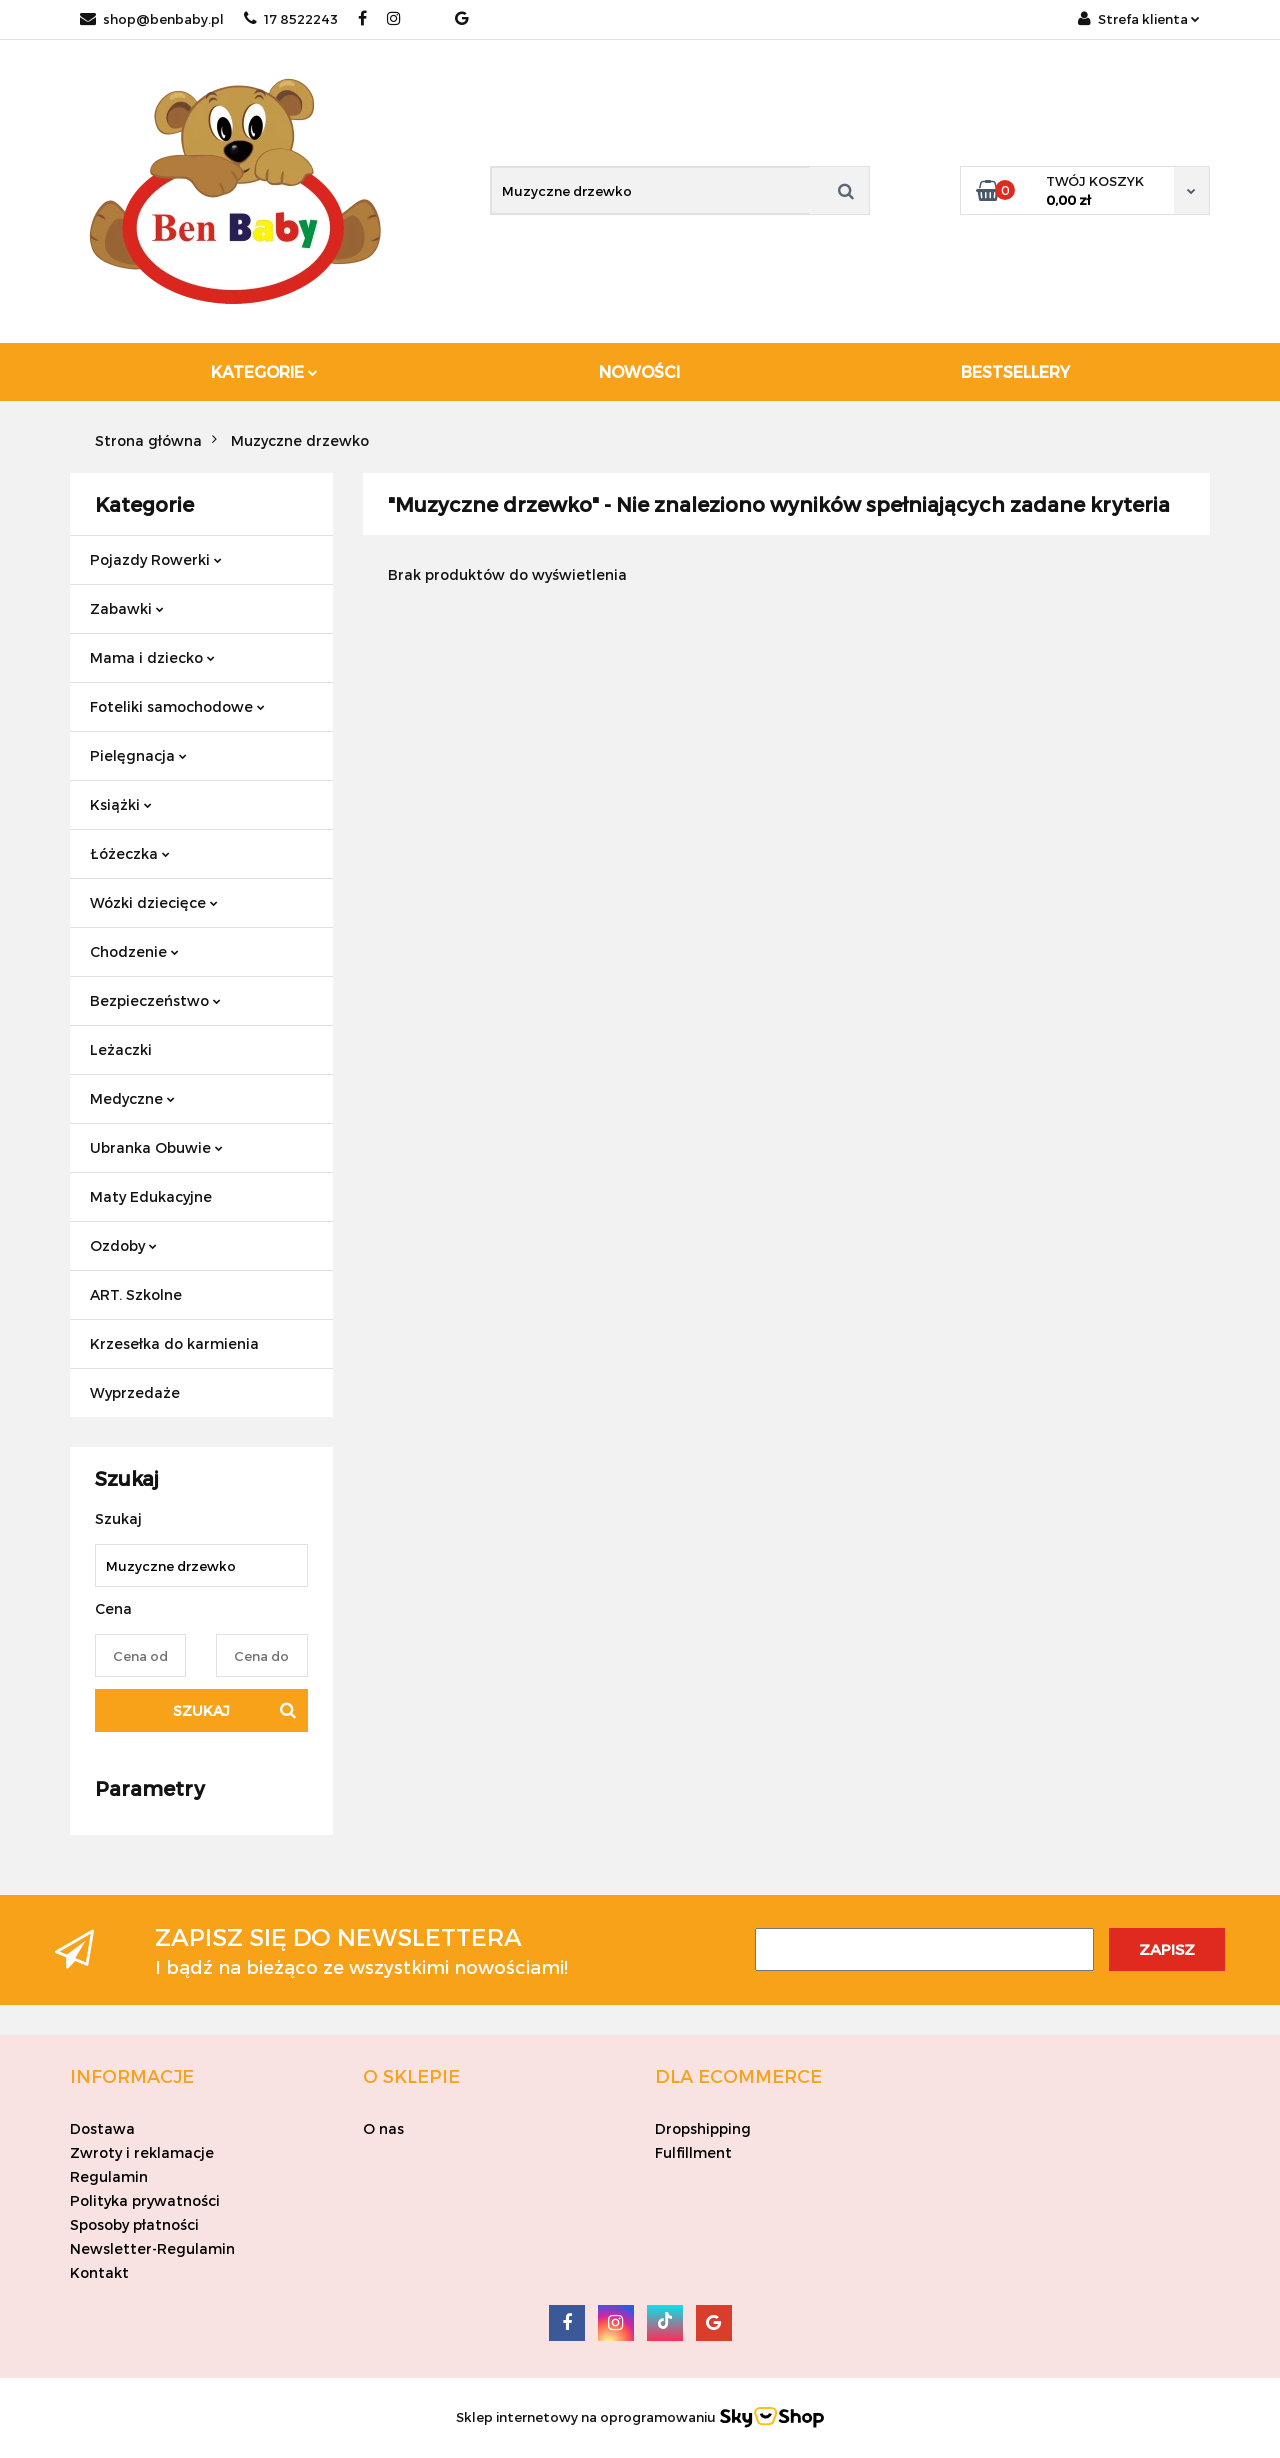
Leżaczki (121, 1049)
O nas (383, 2128)
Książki (121, 804)
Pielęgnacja (138, 755)
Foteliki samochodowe (177, 706)
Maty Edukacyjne (151, 1196)
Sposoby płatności (134, 2224)
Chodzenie (134, 951)
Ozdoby (123, 1245)
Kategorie (264, 371)
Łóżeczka (130, 853)
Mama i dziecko (152, 657)
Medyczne (132, 1098)
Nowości (639, 371)
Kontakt (99, 2272)
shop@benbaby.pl (152, 19)
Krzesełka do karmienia (174, 1343)
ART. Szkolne (136, 1294)
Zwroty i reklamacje (142, 2152)
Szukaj (201, 1710)
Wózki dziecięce (154, 902)
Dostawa (102, 2128)
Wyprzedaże (135, 1392)
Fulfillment (693, 2152)
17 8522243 (291, 19)
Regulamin (109, 2176)
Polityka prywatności (145, 2200)
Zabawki (127, 608)
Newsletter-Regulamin (152, 2248)
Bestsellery (1015, 371)
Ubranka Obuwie (156, 1147)
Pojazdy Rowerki (156, 559)
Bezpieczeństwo (155, 1000)
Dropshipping (703, 2128)
